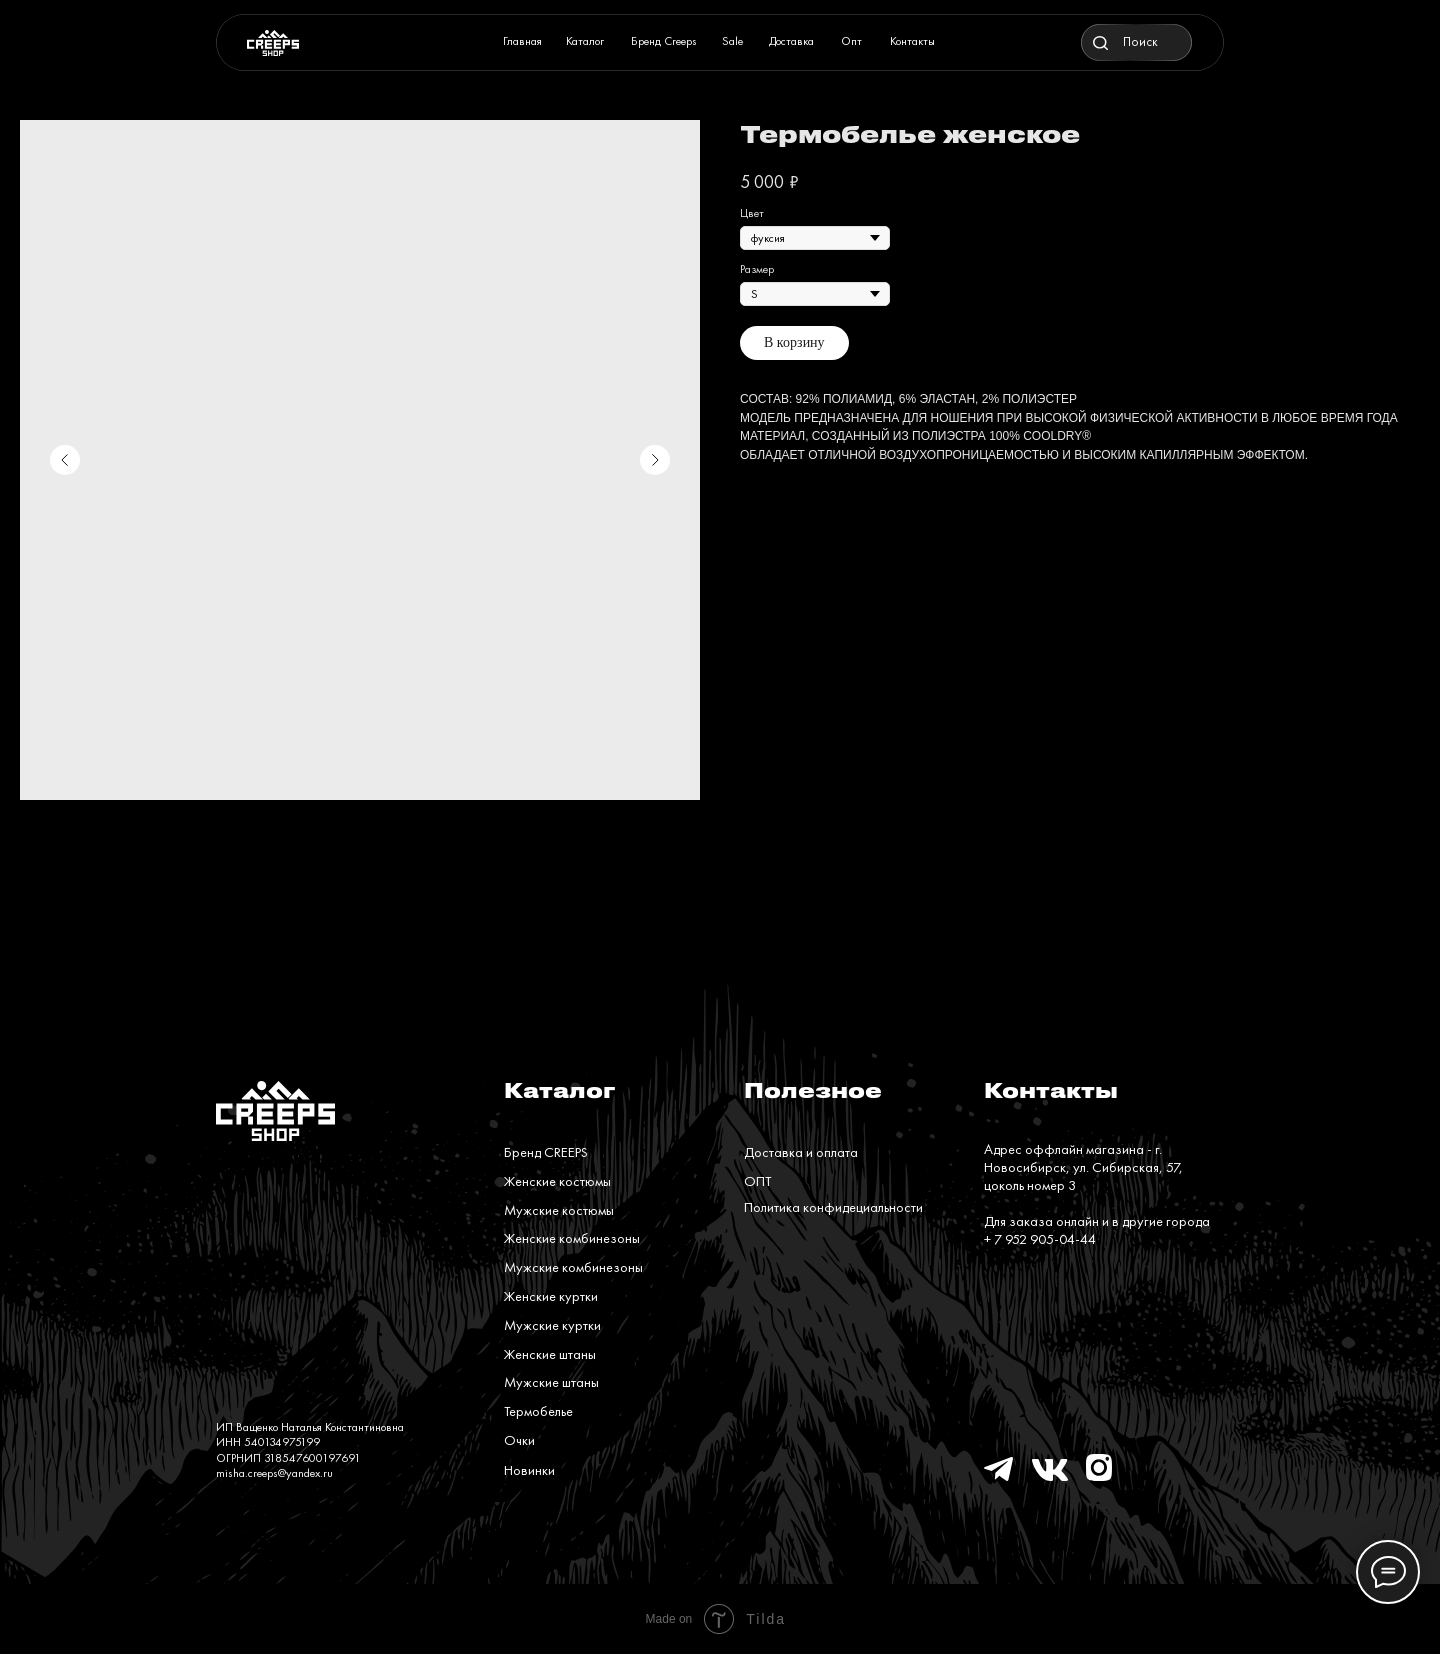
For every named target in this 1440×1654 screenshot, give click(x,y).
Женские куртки (551, 1296)
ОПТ (757, 1181)
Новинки (529, 1470)
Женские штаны (550, 1354)
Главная (522, 41)
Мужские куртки (552, 1325)
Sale (732, 41)
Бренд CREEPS (546, 1152)
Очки (519, 1440)
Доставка (791, 41)
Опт (851, 41)
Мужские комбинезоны (573, 1267)
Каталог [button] (585, 41)
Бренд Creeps (664, 41)
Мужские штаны (551, 1382)
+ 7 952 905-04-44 (1040, 1239)
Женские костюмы (557, 1181)
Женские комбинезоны (572, 1238)
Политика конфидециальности (833, 1207)
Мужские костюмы (559, 1210)
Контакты (912, 41)
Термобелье (538, 1411)
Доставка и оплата (801, 1152)
